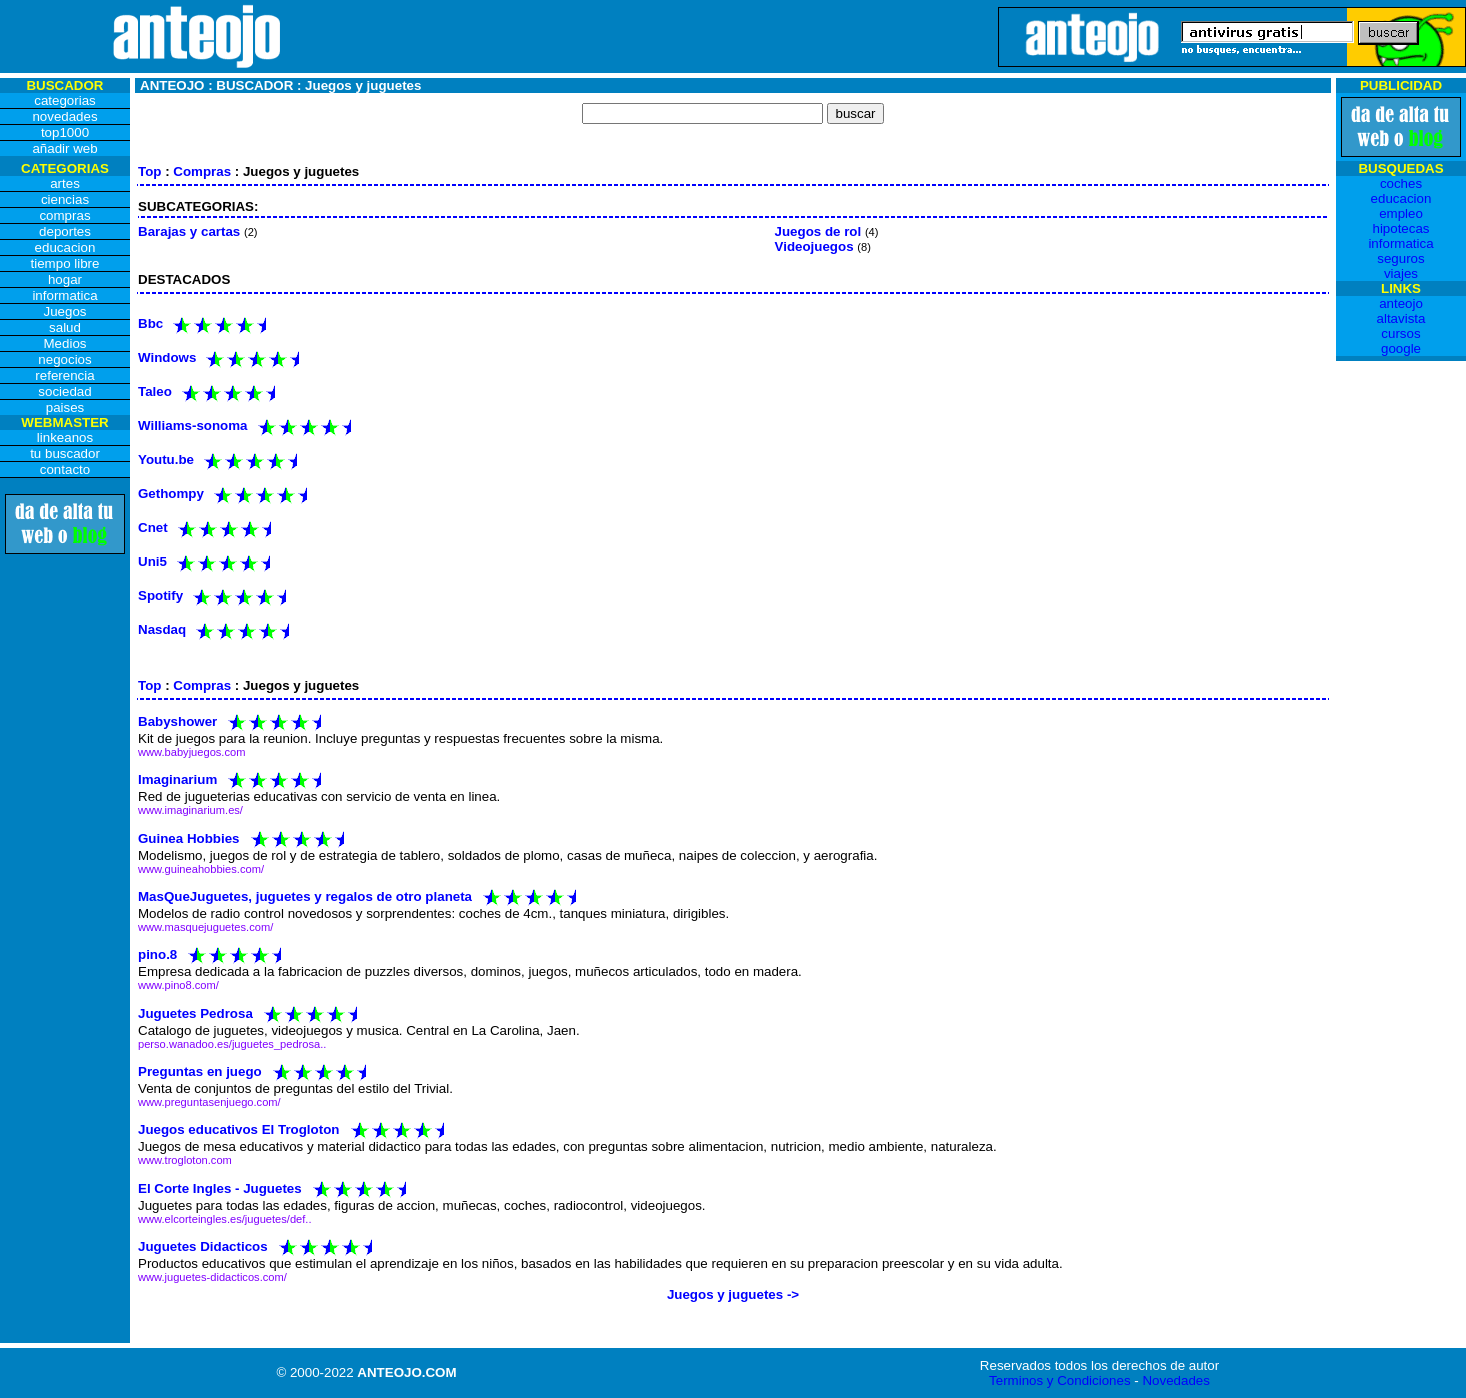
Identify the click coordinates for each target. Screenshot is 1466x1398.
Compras (202, 171)
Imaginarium (177, 779)
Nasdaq (162, 629)
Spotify (160, 595)
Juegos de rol (818, 231)
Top (149, 171)
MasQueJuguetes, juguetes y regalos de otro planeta (305, 896)
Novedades (1175, 1380)
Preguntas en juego (200, 1070)
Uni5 (152, 561)
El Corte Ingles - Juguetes (220, 1187)
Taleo (155, 391)
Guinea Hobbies (188, 837)
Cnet (153, 527)
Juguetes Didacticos (203, 1245)
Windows (167, 357)
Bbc (150, 323)
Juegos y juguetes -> (733, 1294)
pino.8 (157, 954)
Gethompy (171, 493)
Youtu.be (166, 459)
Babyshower (177, 721)
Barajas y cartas (189, 231)
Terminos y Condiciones (1060, 1380)
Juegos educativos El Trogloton (238, 1129)
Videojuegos (814, 246)
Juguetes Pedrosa (195, 1012)
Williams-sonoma (193, 425)
